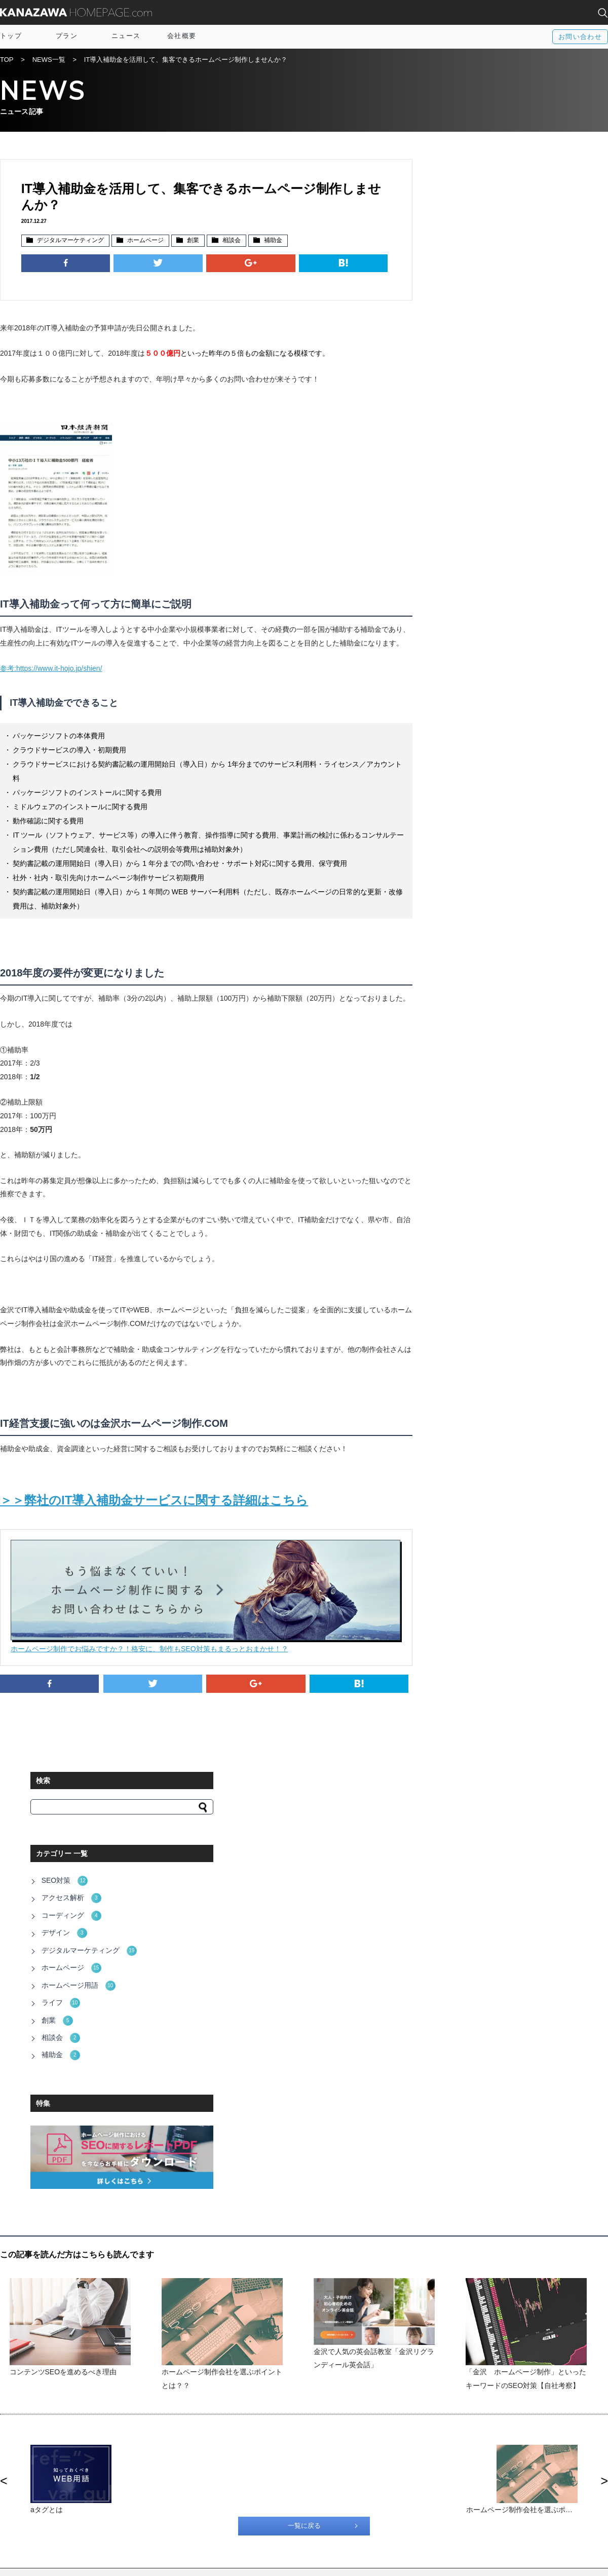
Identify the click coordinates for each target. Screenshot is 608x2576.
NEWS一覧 (48, 59)
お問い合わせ (580, 37)
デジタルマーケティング (69, 240)
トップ (11, 36)
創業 (192, 240)
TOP (7, 59)
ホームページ (145, 240)
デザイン (469, 331)
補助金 (272, 240)
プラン (67, 36)
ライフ (466, 399)
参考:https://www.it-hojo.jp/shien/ (51, 680)
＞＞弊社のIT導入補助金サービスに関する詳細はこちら (154, 1523)
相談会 (231, 240)
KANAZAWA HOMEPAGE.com (76, 12)
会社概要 (181, 36)
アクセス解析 (477, 298)
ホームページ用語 (484, 382)
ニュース (125, 36)
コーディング (477, 315)
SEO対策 (470, 281)
